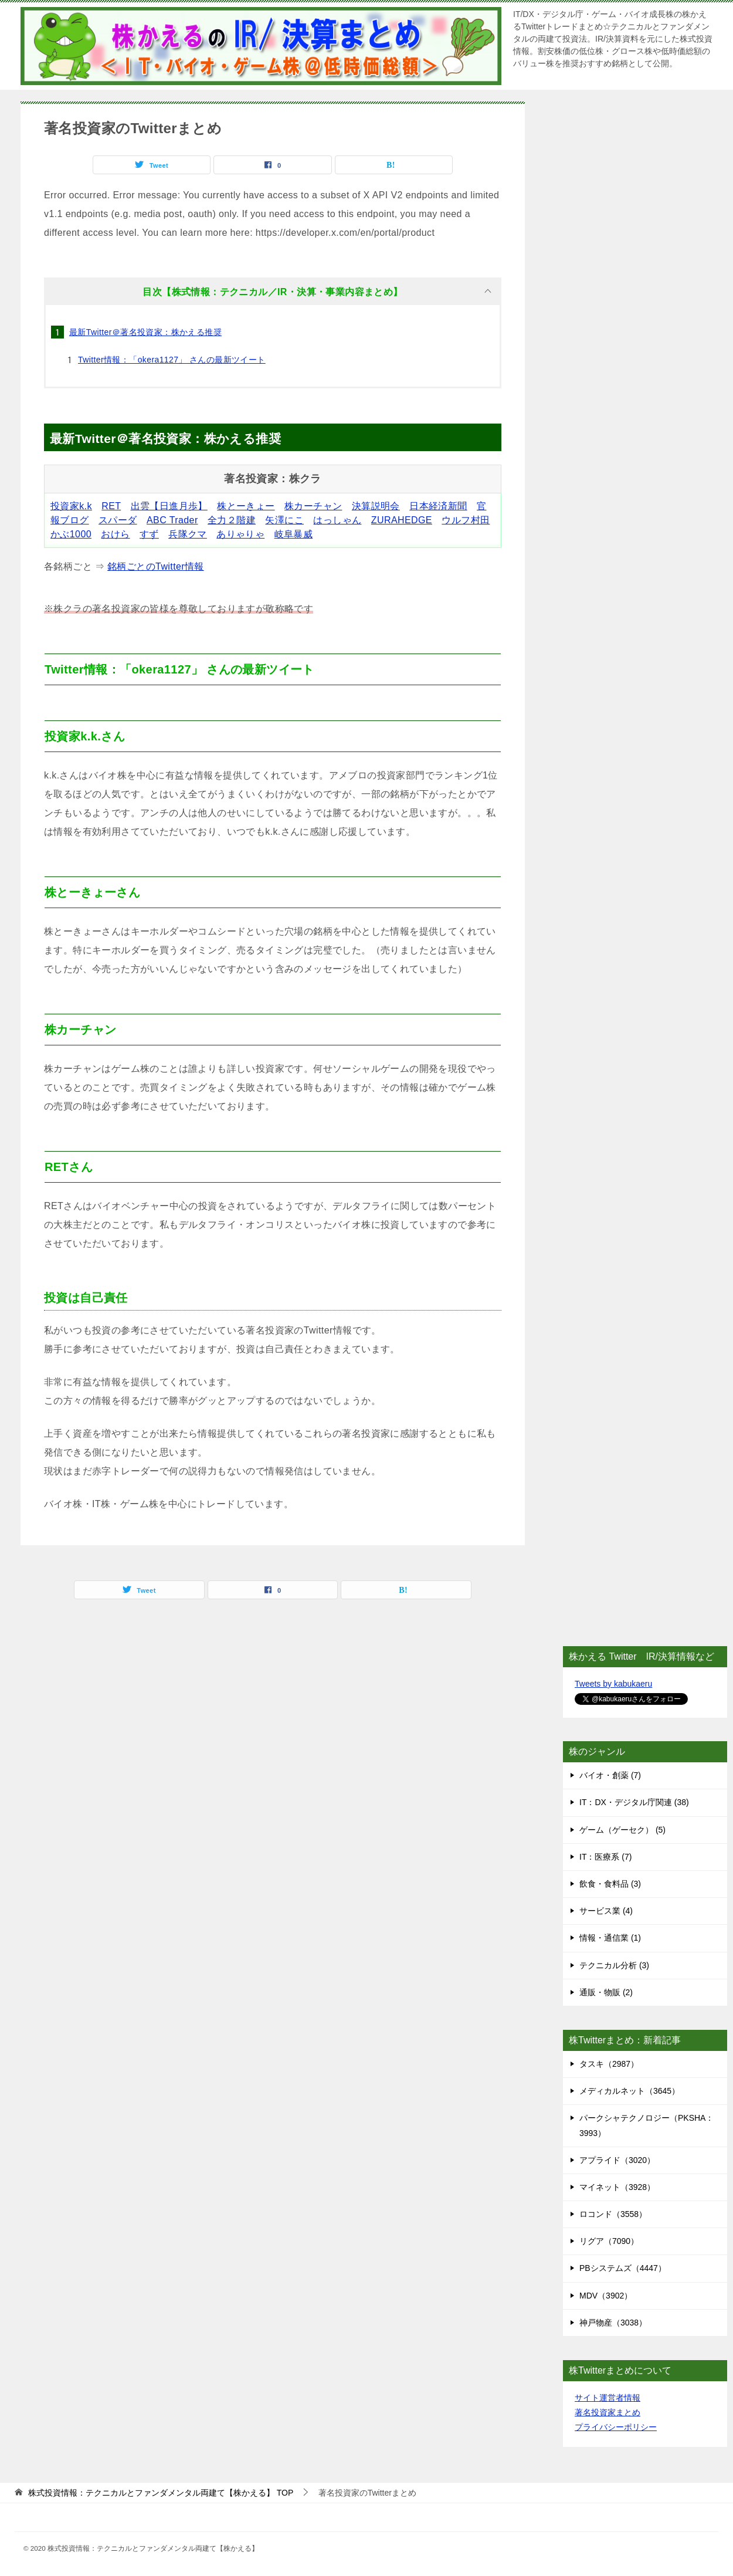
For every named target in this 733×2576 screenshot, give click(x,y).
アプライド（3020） (617, 2160)
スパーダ (118, 520)
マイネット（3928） (617, 2187)
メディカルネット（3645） (629, 2091)
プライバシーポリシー (616, 2427)
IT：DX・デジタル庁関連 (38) (634, 1802)
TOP (160, 2492)
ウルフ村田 (466, 520)
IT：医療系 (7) (605, 1856)
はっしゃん (337, 520)
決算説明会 (376, 506)
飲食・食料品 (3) (610, 1883)
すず (149, 534)
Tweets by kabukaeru (613, 1683)
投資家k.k (71, 506)
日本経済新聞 (438, 506)
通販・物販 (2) (606, 1992)
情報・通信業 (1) (610, 1937)
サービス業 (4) (606, 1910)
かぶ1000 (70, 534)
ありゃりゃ (240, 534)
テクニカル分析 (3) (614, 1965)
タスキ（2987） (609, 2064)
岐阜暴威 (293, 534)
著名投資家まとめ (607, 2412)
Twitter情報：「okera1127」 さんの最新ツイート (172, 359)
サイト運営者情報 (607, 2397)
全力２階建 (232, 520)
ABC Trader (172, 520)
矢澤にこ (284, 520)
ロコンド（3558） (613, 2214)
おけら (115, 534)
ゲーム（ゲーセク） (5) (622, 1829)
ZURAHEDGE (401, 520)
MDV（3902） (605, 2295)
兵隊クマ (187, 534)
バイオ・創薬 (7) (610, 1775)
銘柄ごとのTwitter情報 (155, 566)
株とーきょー (245, 506)
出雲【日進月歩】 (169, 506)
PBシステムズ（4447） (622, 2268)
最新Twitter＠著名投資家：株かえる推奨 (145, 332)
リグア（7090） (609, 2241)
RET (111, 506)
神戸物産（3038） (613, 2322)
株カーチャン (313, 506)
